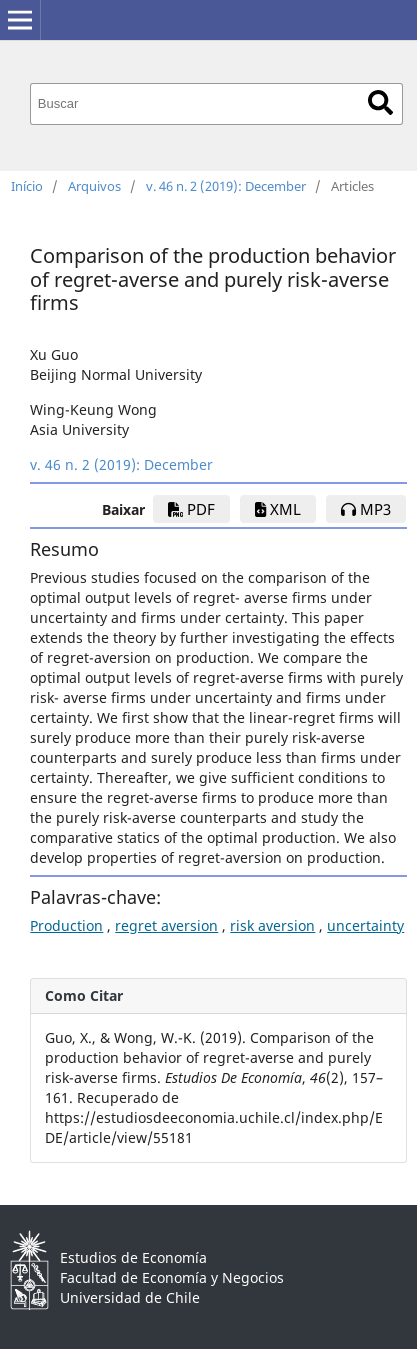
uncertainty (365, 925)
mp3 (366, 509)
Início (27, 186)
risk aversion (272, 925)
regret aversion (166, 925)
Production (66, 925)
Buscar (380, 102)
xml (278, 509)
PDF (191, 509)
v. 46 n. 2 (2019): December (226, 186)
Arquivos (94, 186)
